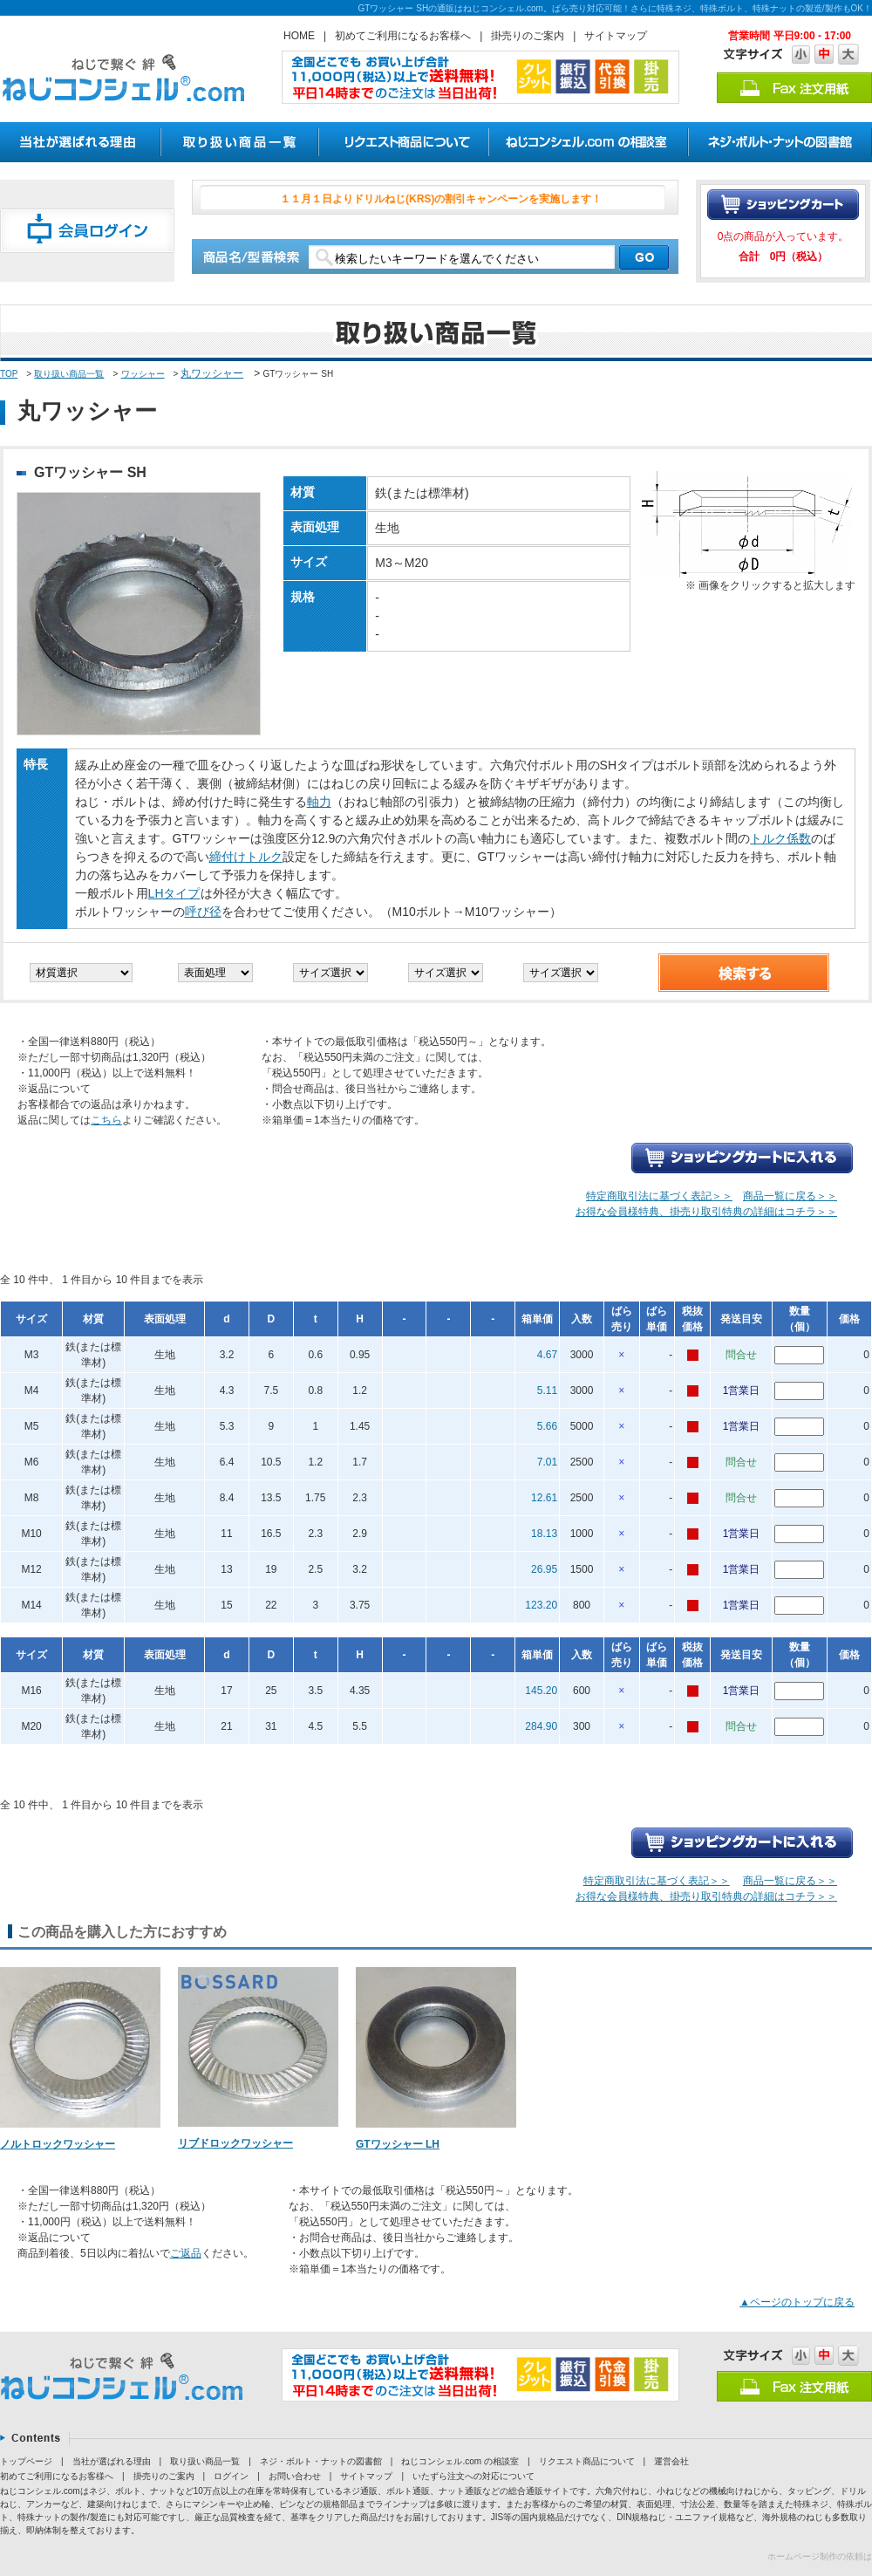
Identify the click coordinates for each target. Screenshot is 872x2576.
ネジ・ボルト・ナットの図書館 (321, 2461)
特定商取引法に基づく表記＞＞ (659, 1196)
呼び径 (203, 912)
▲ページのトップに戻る (797, 2302)
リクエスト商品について (587, 2461)
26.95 (544, 1569)
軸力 (319, 802)
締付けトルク (246, 857)
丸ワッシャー (212, 373)
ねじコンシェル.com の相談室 (459, 2461)
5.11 (547, 1390)
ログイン (231, 2476)
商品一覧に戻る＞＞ (790, 1196)
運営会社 (671, 2461)
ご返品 (185, 2253)
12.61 (544, 1498)
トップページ (26, 2461)
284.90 (541, 1726)
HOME (299, 36)
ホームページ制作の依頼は (819, 2556)
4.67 (547, 1355)
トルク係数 (780, 838)
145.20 (541, 1690)
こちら (106, 1120)
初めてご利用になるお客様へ (403, 36)
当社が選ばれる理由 (111, 2461)
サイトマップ (615, 36)
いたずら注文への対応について (473, 2476)
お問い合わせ (295, 2476)
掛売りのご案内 (527, 36)
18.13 (544, 1533)
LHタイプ (174, 893)
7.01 (547, 1462)
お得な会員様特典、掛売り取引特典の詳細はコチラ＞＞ (706, 1212)
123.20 (541, 1605)
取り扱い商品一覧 (69, 374)
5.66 (547, 1426)
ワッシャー (143, 374)
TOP (8, 374)
